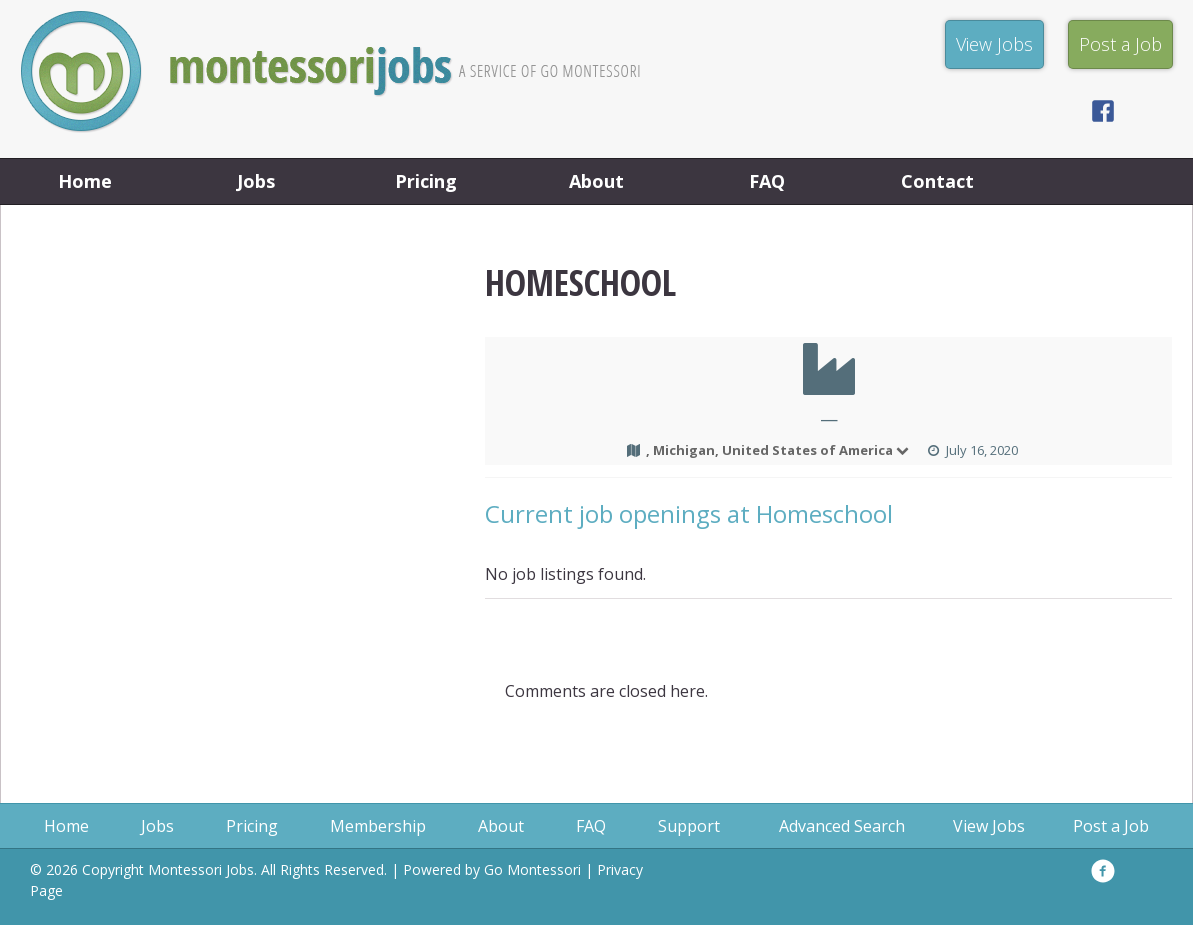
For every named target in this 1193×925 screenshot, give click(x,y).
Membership (378, 826)
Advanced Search (842, 826)
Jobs (256, 181)
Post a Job (1111, 826)
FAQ (767, 181)
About (596, 181)
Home (85, 181)
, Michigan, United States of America (778, 450)
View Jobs (989, 826)
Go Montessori (532, 869)
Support (689, 826)
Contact (937, 181)
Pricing (426, 181)
